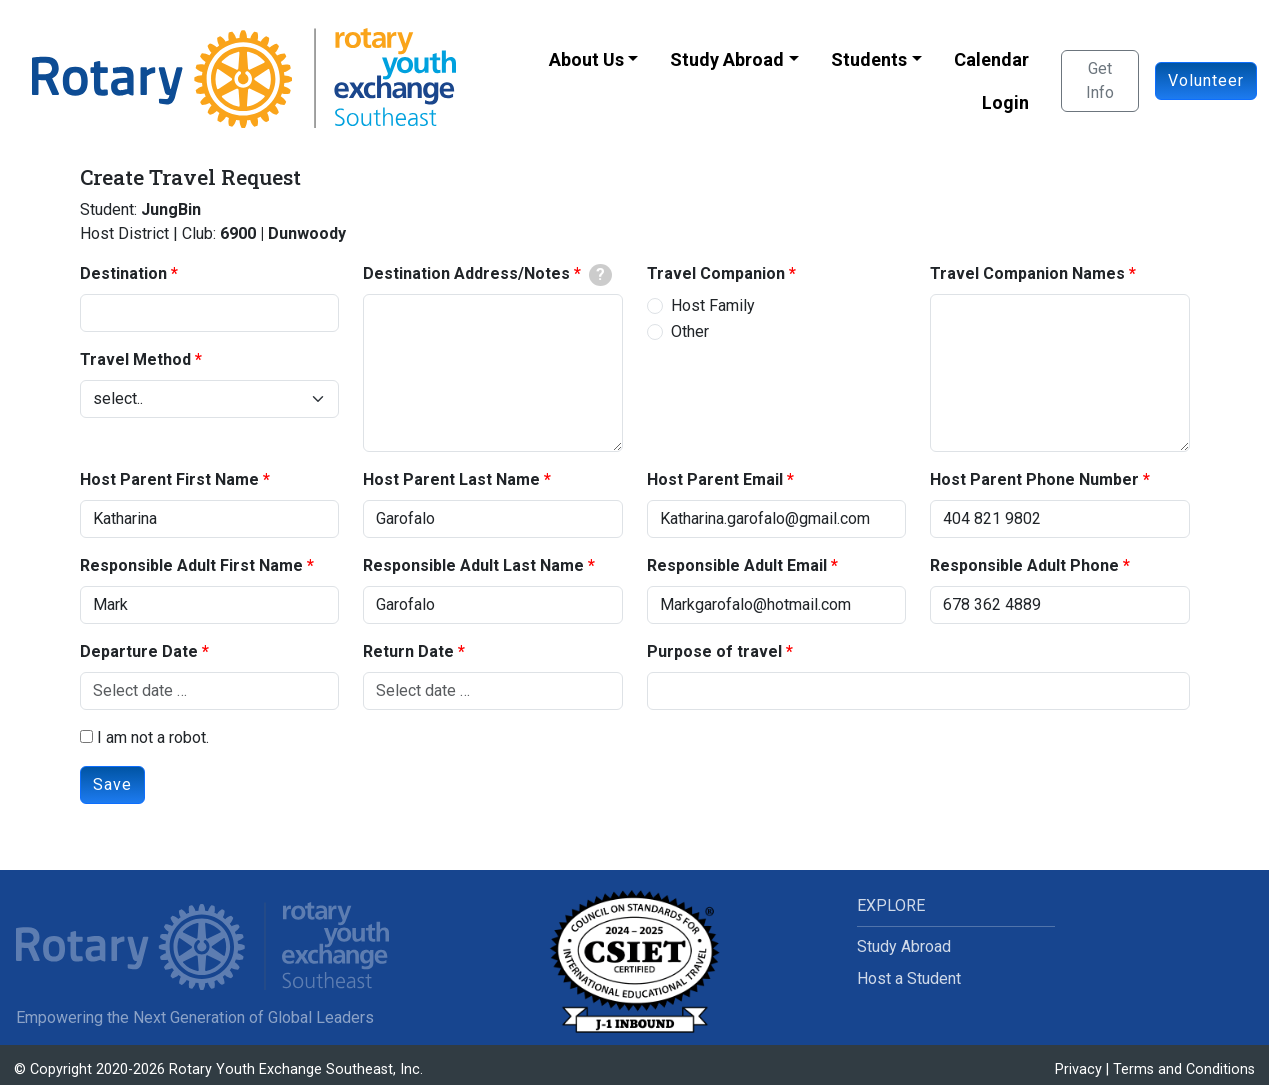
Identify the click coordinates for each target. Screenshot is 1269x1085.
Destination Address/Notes (466, 273)
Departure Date (139, 651)
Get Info (1100, 80)
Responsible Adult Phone (1024, 565)
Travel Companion (716, 273)
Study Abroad (904, 946)
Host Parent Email (715, 479)
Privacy (1078, 1069)
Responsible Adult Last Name (473, 565)
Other (690, 331)
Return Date (408, 651)
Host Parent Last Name (451, 479)
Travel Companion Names (1027, 273)
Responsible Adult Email (737, 565)
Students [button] (869, 59)
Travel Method (135, 359)
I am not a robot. (144, 737)
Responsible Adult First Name (191, 565)
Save (112, 784)
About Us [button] (586, 59)
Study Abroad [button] (727, 59)
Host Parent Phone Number (1034, 479)
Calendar (991, 59)
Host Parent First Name (169, 479)
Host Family (713, 305)
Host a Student (909, 978)
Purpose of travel (714, 651)
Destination (123, 273)
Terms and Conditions (1184, 1069)
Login (1005, 102)
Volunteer (1206, 80)
